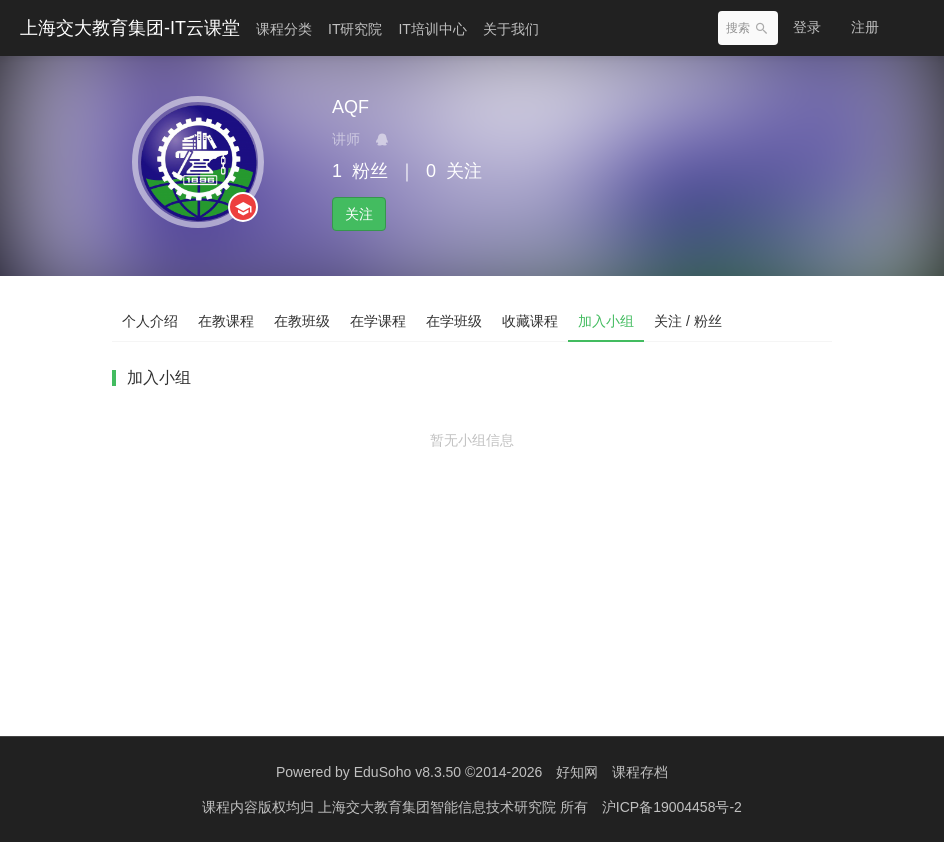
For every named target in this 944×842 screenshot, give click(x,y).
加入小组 (606, 321)
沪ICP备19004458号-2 (672, 807)
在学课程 (378, 321)
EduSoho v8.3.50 (407, 772)
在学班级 (454, 321)
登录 (807, 27)
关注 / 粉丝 (688, 321)
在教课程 (226, 321)
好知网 (577, 772)
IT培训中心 (432, 29)
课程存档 (640, 772)
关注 (359, 214)
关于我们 (511, 29)
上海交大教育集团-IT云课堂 (130, 28)
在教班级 (302, 321)
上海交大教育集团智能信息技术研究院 (439, 807)
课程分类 (284, 29)
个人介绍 (150, 321)
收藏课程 (530, 321)
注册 (865, 27)
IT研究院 (355, 29)
